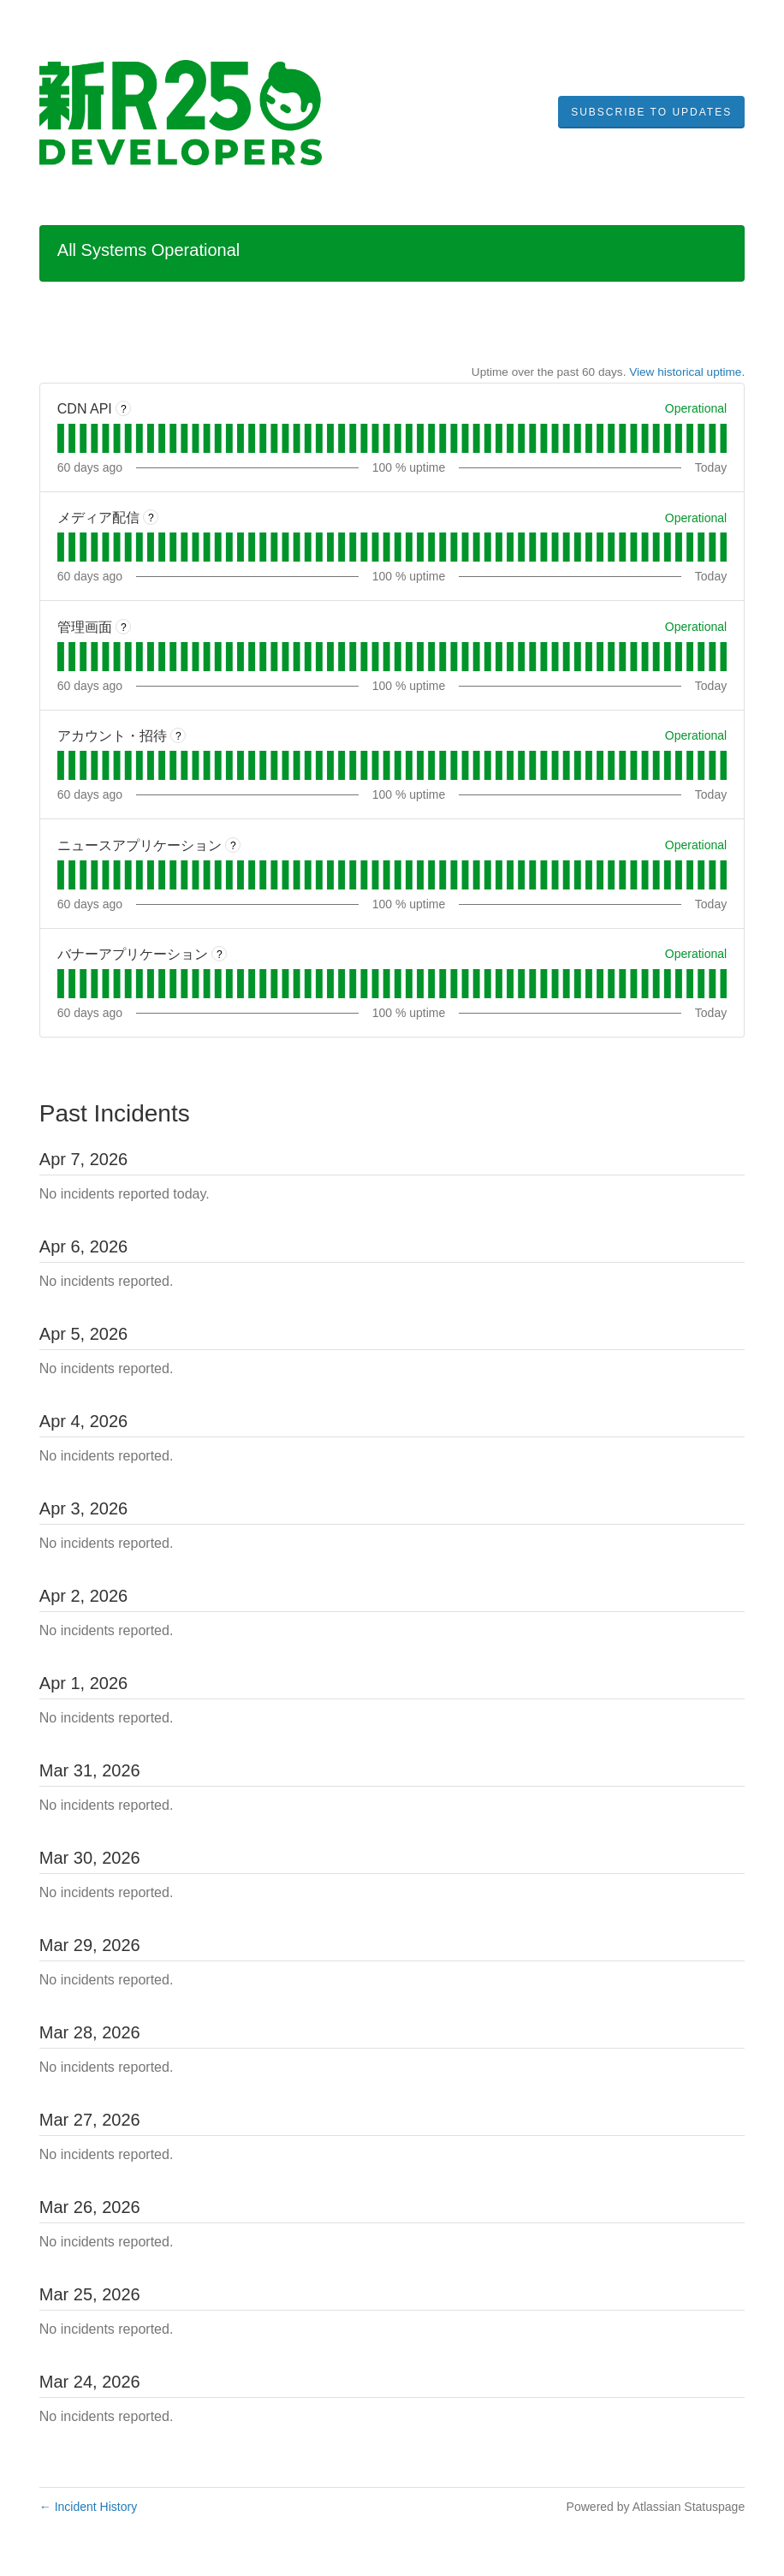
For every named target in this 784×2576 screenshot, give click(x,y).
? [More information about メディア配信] (151, 518)
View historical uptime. (687, 372)
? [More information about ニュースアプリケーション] (233, 846)
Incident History (88, 2507)
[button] (651, 112)
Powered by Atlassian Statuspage (656, 2507)
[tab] (60, 438)
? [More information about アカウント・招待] (178, 736)
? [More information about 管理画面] (124, 628)
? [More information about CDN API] (124, 409)
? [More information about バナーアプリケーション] (220, 955)
